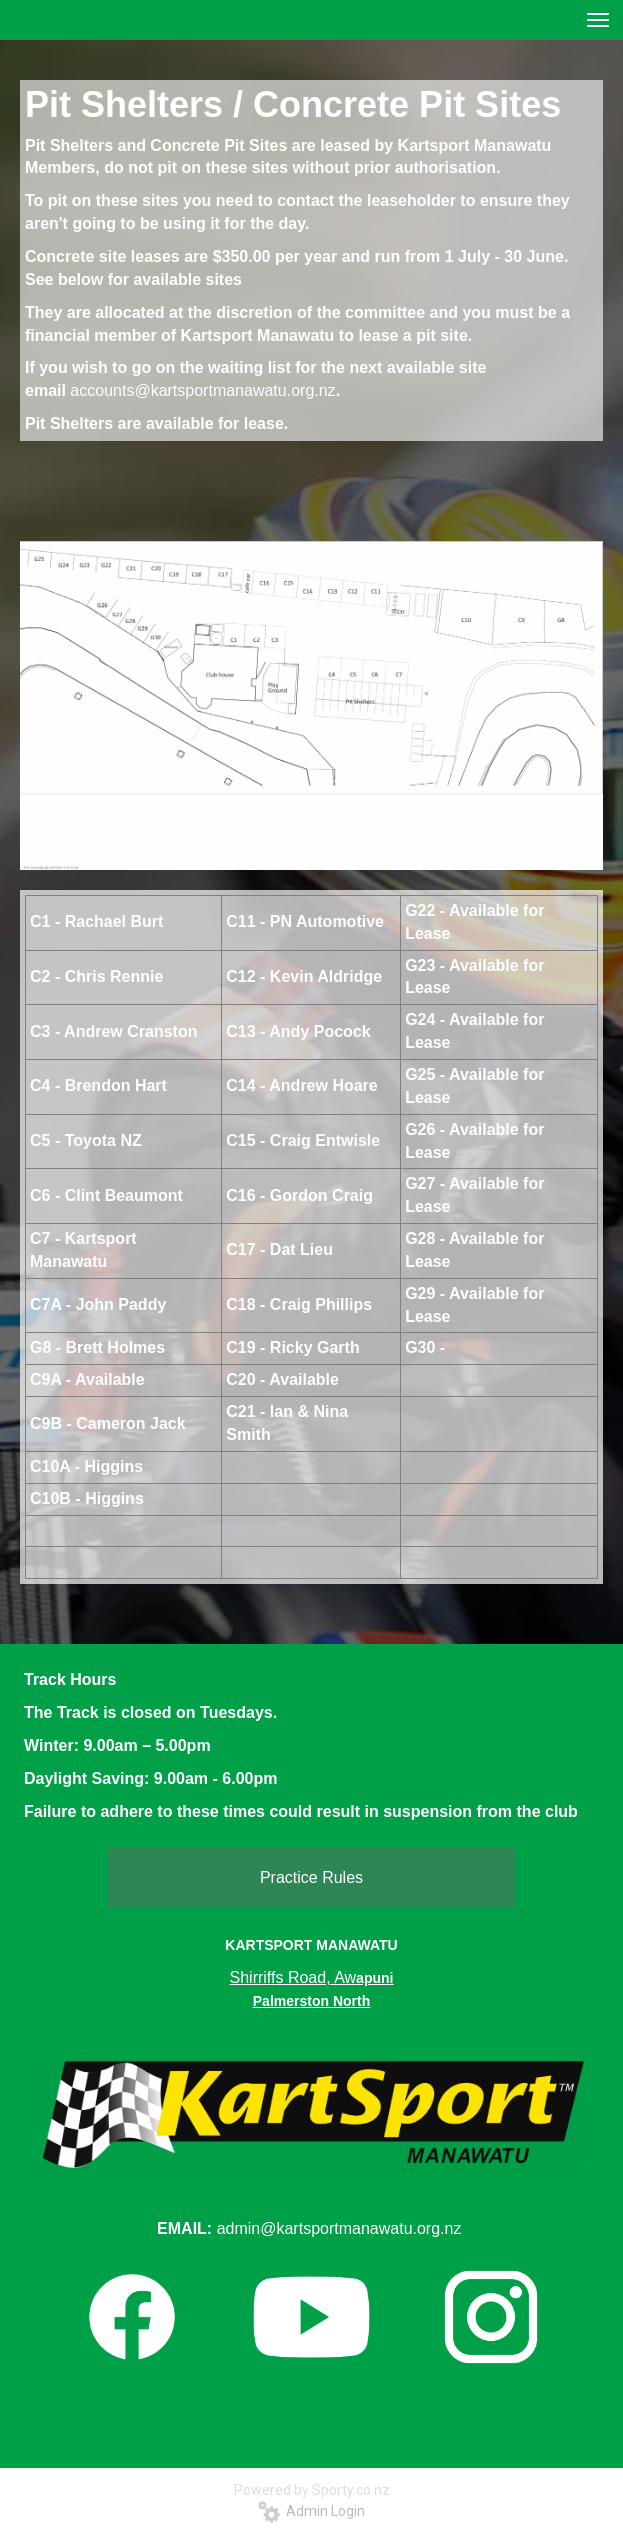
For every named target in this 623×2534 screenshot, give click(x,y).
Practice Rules (311, 1877)
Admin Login (311, 2511)
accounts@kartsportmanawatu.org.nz (202, 390)
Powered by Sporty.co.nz (312, 2490)
